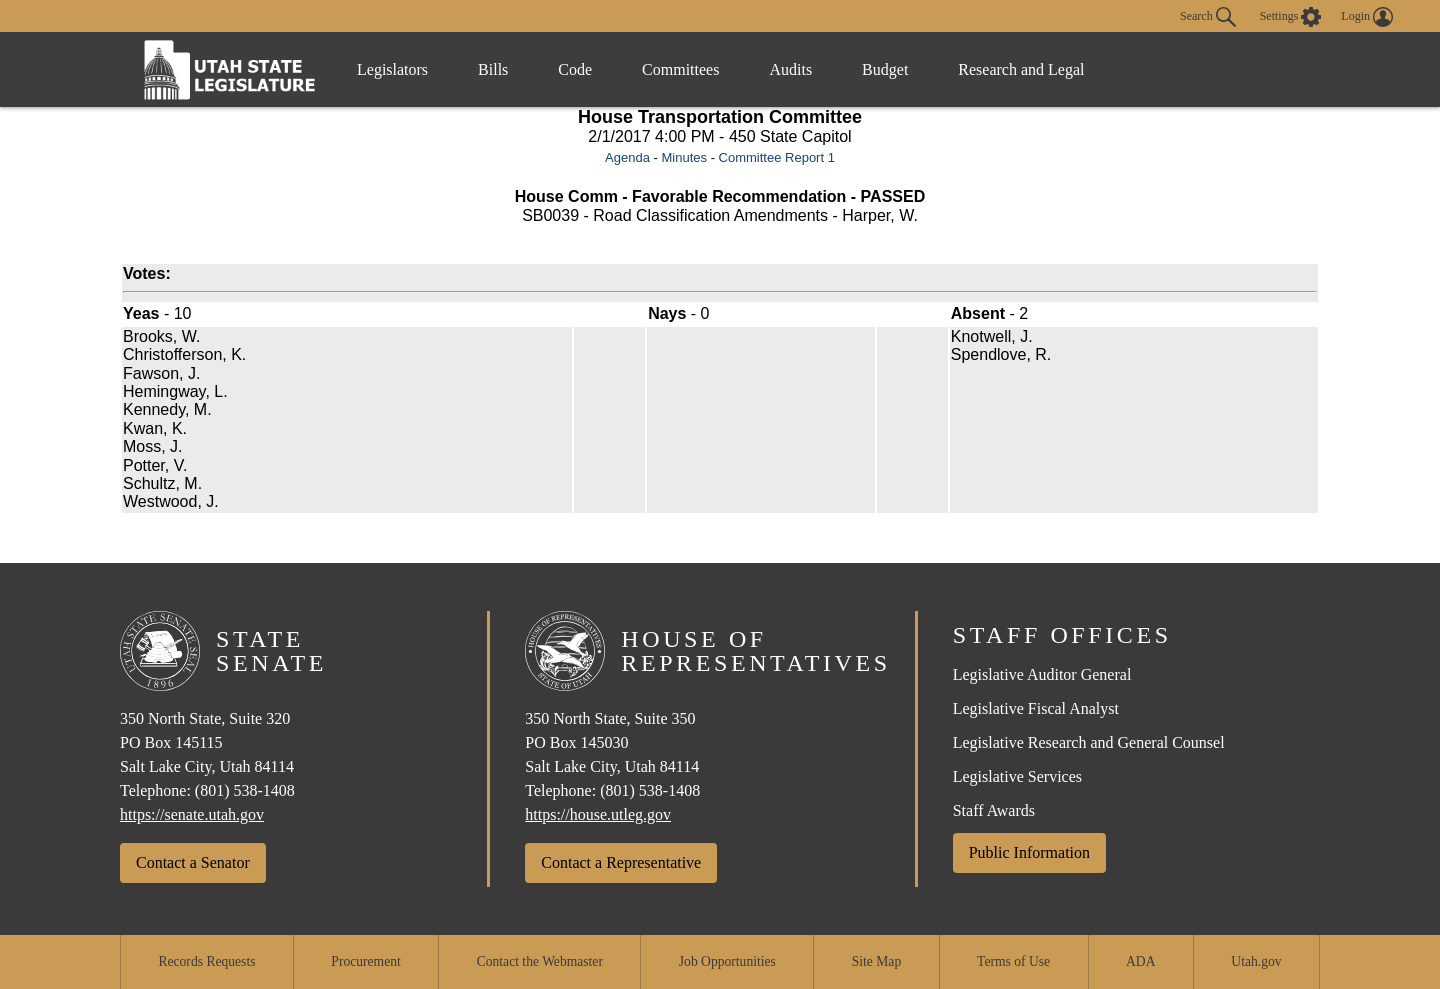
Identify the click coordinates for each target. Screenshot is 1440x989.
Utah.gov (1256, 961)
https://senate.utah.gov (192, 814)
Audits (790, 69)
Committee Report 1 (777, 157)
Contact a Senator (193, 862)
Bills (493, 69)
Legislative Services (1017, 776)
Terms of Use (1013, 961)
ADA (1140, 961)
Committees (680, 69)
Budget (885, 69)
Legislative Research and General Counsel (1089, 742)
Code (575, 69)
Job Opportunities (727, 961)
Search (1208, 17)
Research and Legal (1021, 69)
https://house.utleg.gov (598, 814)
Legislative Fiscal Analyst (1036, 708)
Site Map (876, 961)
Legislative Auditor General (1042, 674)
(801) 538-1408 (245, 790)
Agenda (627, 157)
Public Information (1029, 852)
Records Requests (206, 961)
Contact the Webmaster (540, 961)
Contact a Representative (621, 862)
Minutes (684, 157)
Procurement (365, 961)
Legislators (392, 69)
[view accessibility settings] (1291, 17)
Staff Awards (994, 810)
